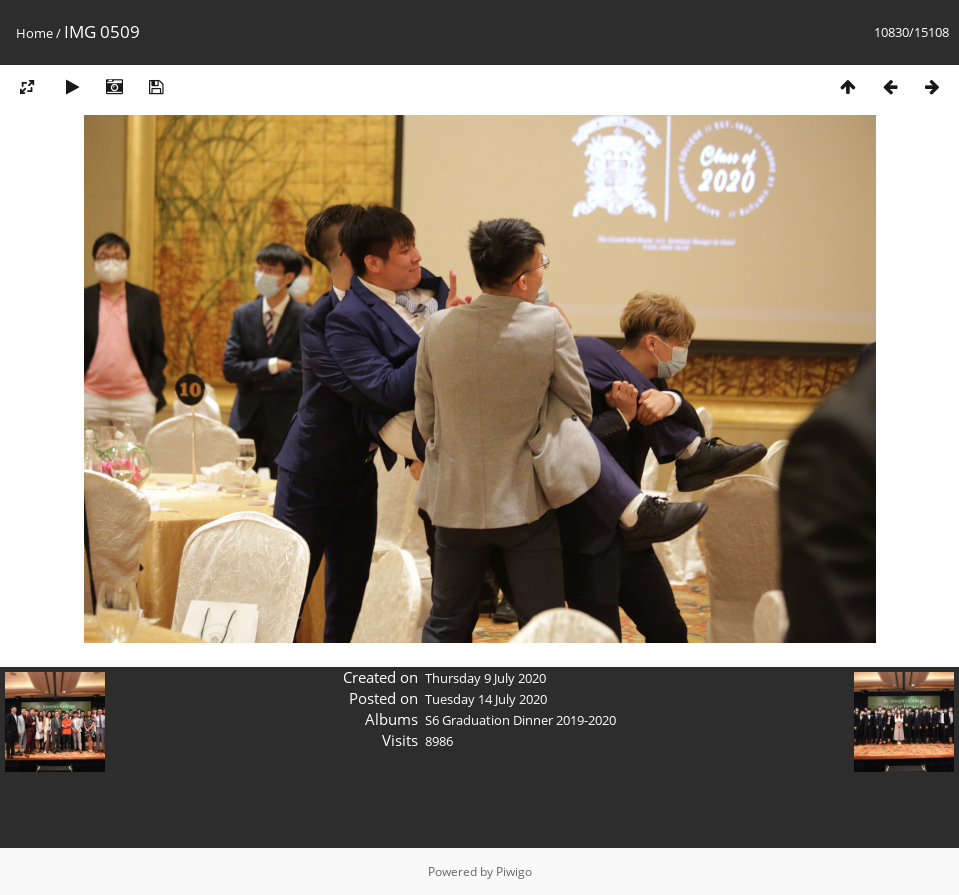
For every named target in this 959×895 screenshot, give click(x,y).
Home (34, 33)
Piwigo (514, 871)
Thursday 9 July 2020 (485, 678)
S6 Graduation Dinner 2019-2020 (520, 720)
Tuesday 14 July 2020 (486, 699)
